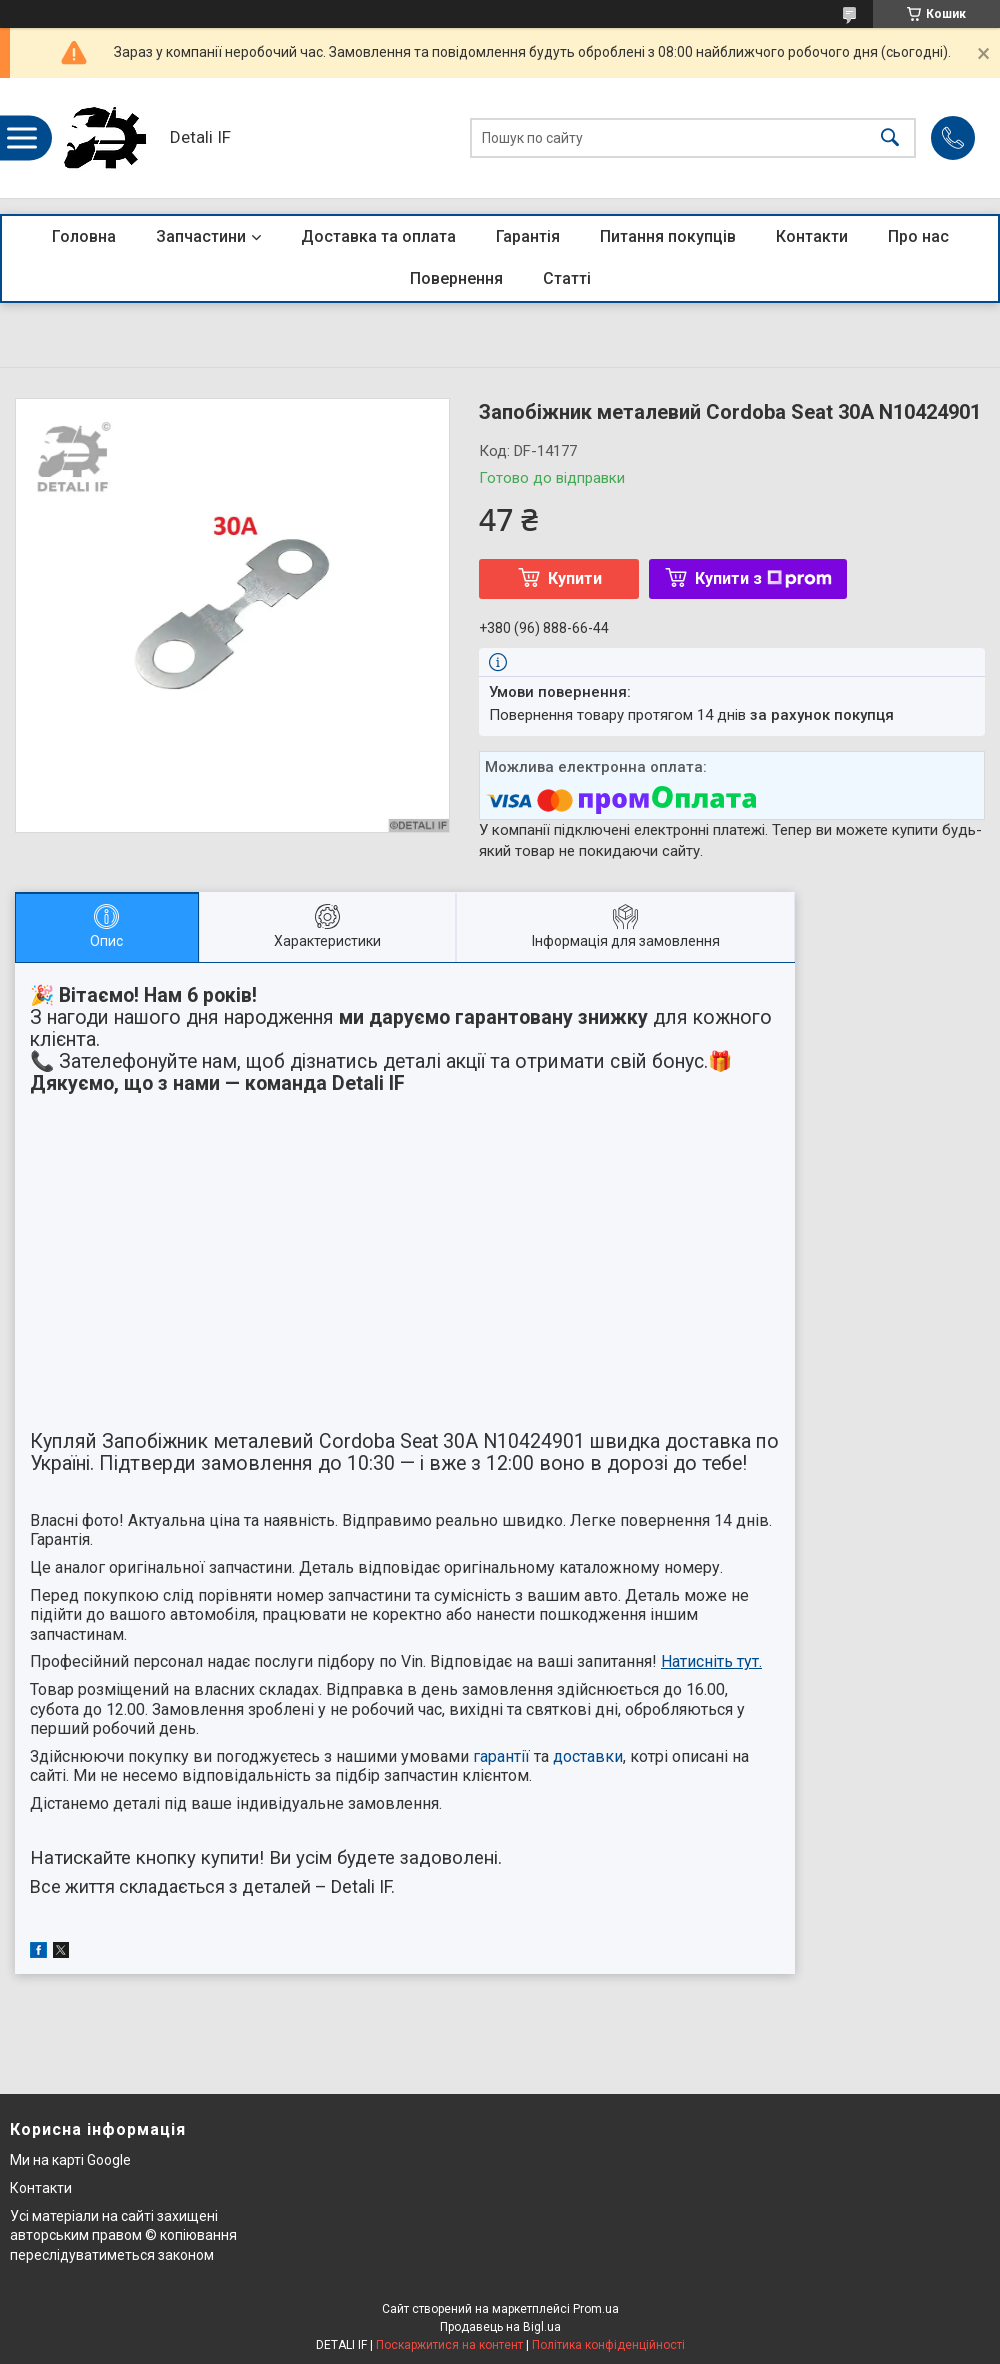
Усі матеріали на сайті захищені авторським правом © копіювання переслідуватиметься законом (123, 2235)
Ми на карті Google (70, 2160)
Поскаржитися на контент (449, 2345)
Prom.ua (596, 2309)
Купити (575, 578)
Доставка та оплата (378, 236)
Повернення (456, 278)
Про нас (918, 236)
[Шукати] (890, 138)
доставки (588, 1756)
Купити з (763, 578)
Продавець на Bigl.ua (500, 2327)
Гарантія (528, 236)
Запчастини (201, 236)
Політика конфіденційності (608, 2345)
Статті (567, 278)
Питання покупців (668, 236)
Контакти (812, 236)
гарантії (501, 1756)
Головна (84, 236)
